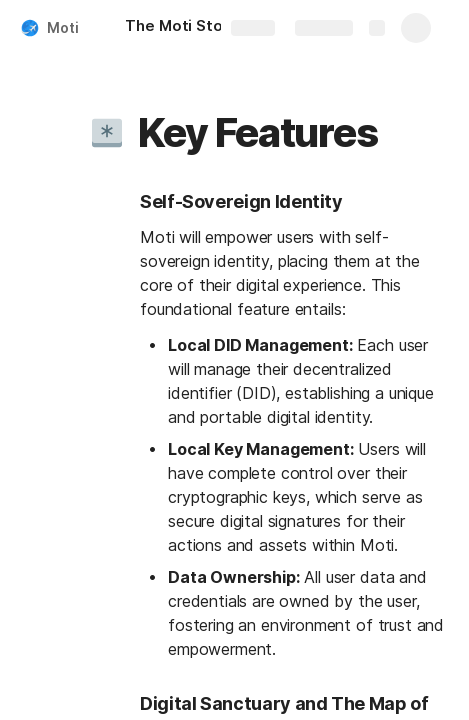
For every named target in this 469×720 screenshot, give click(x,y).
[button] (107, 133)
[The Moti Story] (181, 28)
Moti (62, 27)
